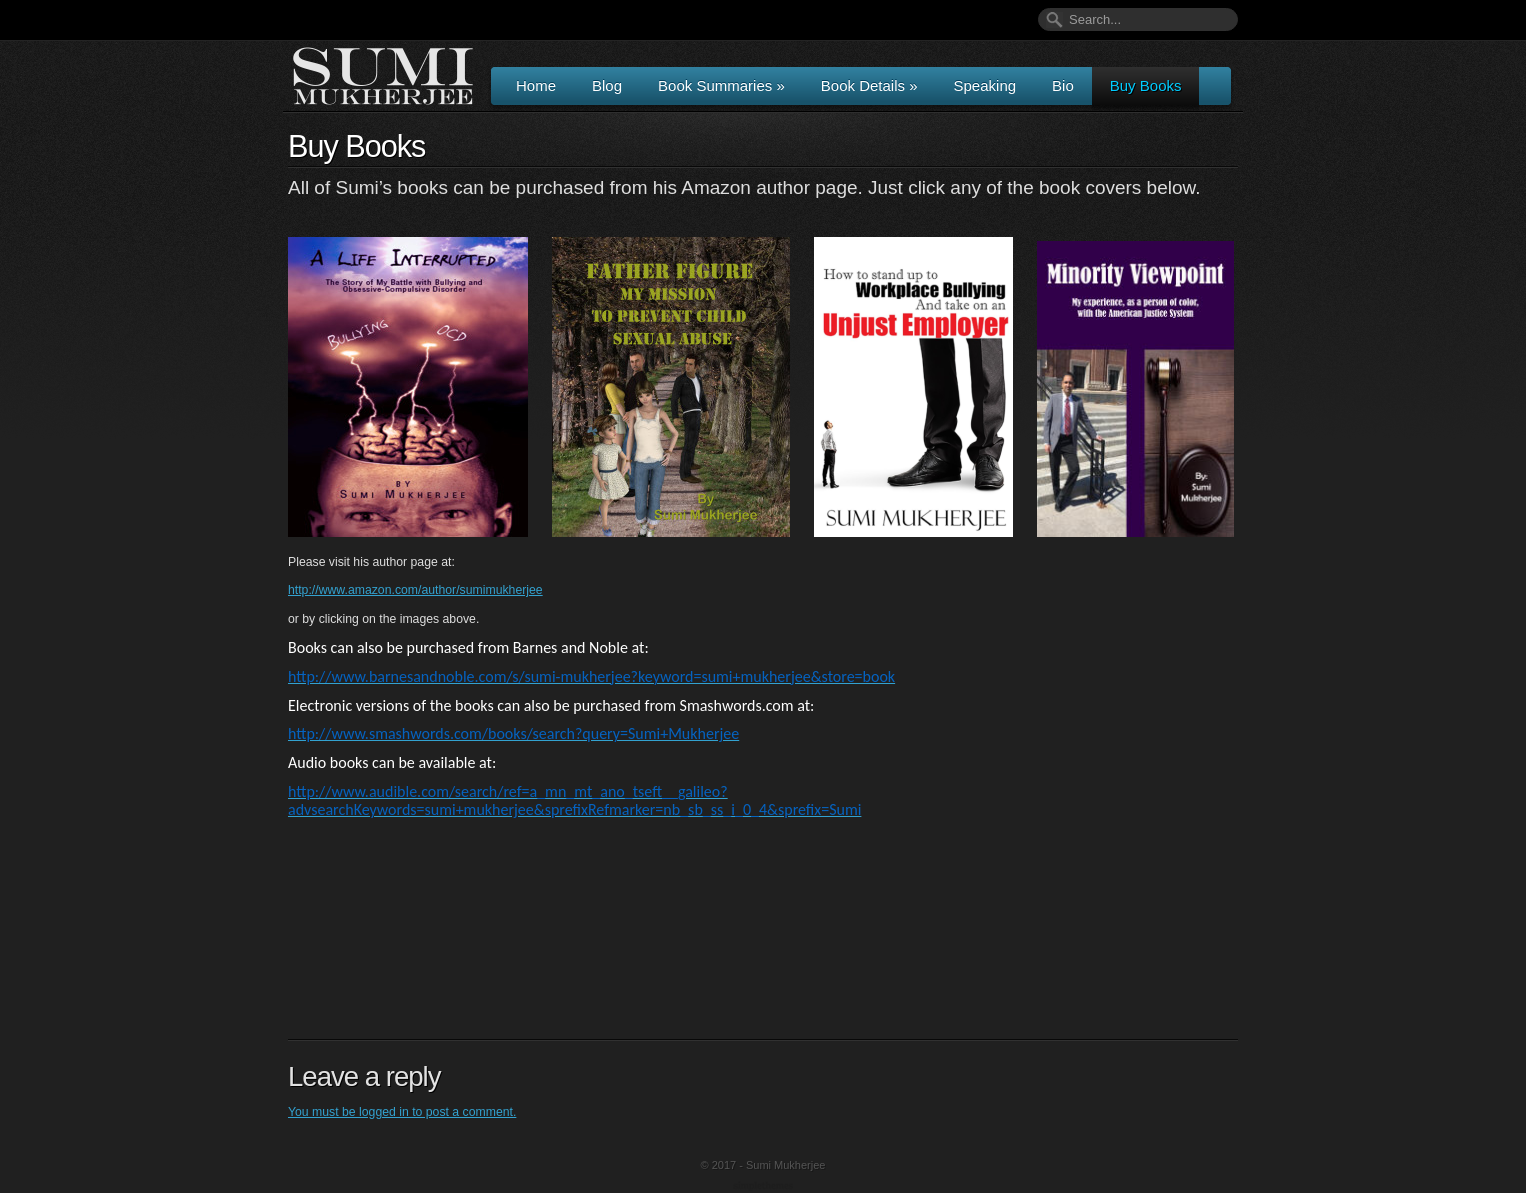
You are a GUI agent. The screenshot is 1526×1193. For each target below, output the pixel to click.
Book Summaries (721, 85)
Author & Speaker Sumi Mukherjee (383, 76)
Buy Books (1146, 85)
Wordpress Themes (765, 1187)
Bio (1063, 85)
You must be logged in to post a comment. (402, 1112)
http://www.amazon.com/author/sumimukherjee (415, 590)
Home (536, 85)
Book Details (869, 85)
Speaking (985, 85)
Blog (607, 85)
